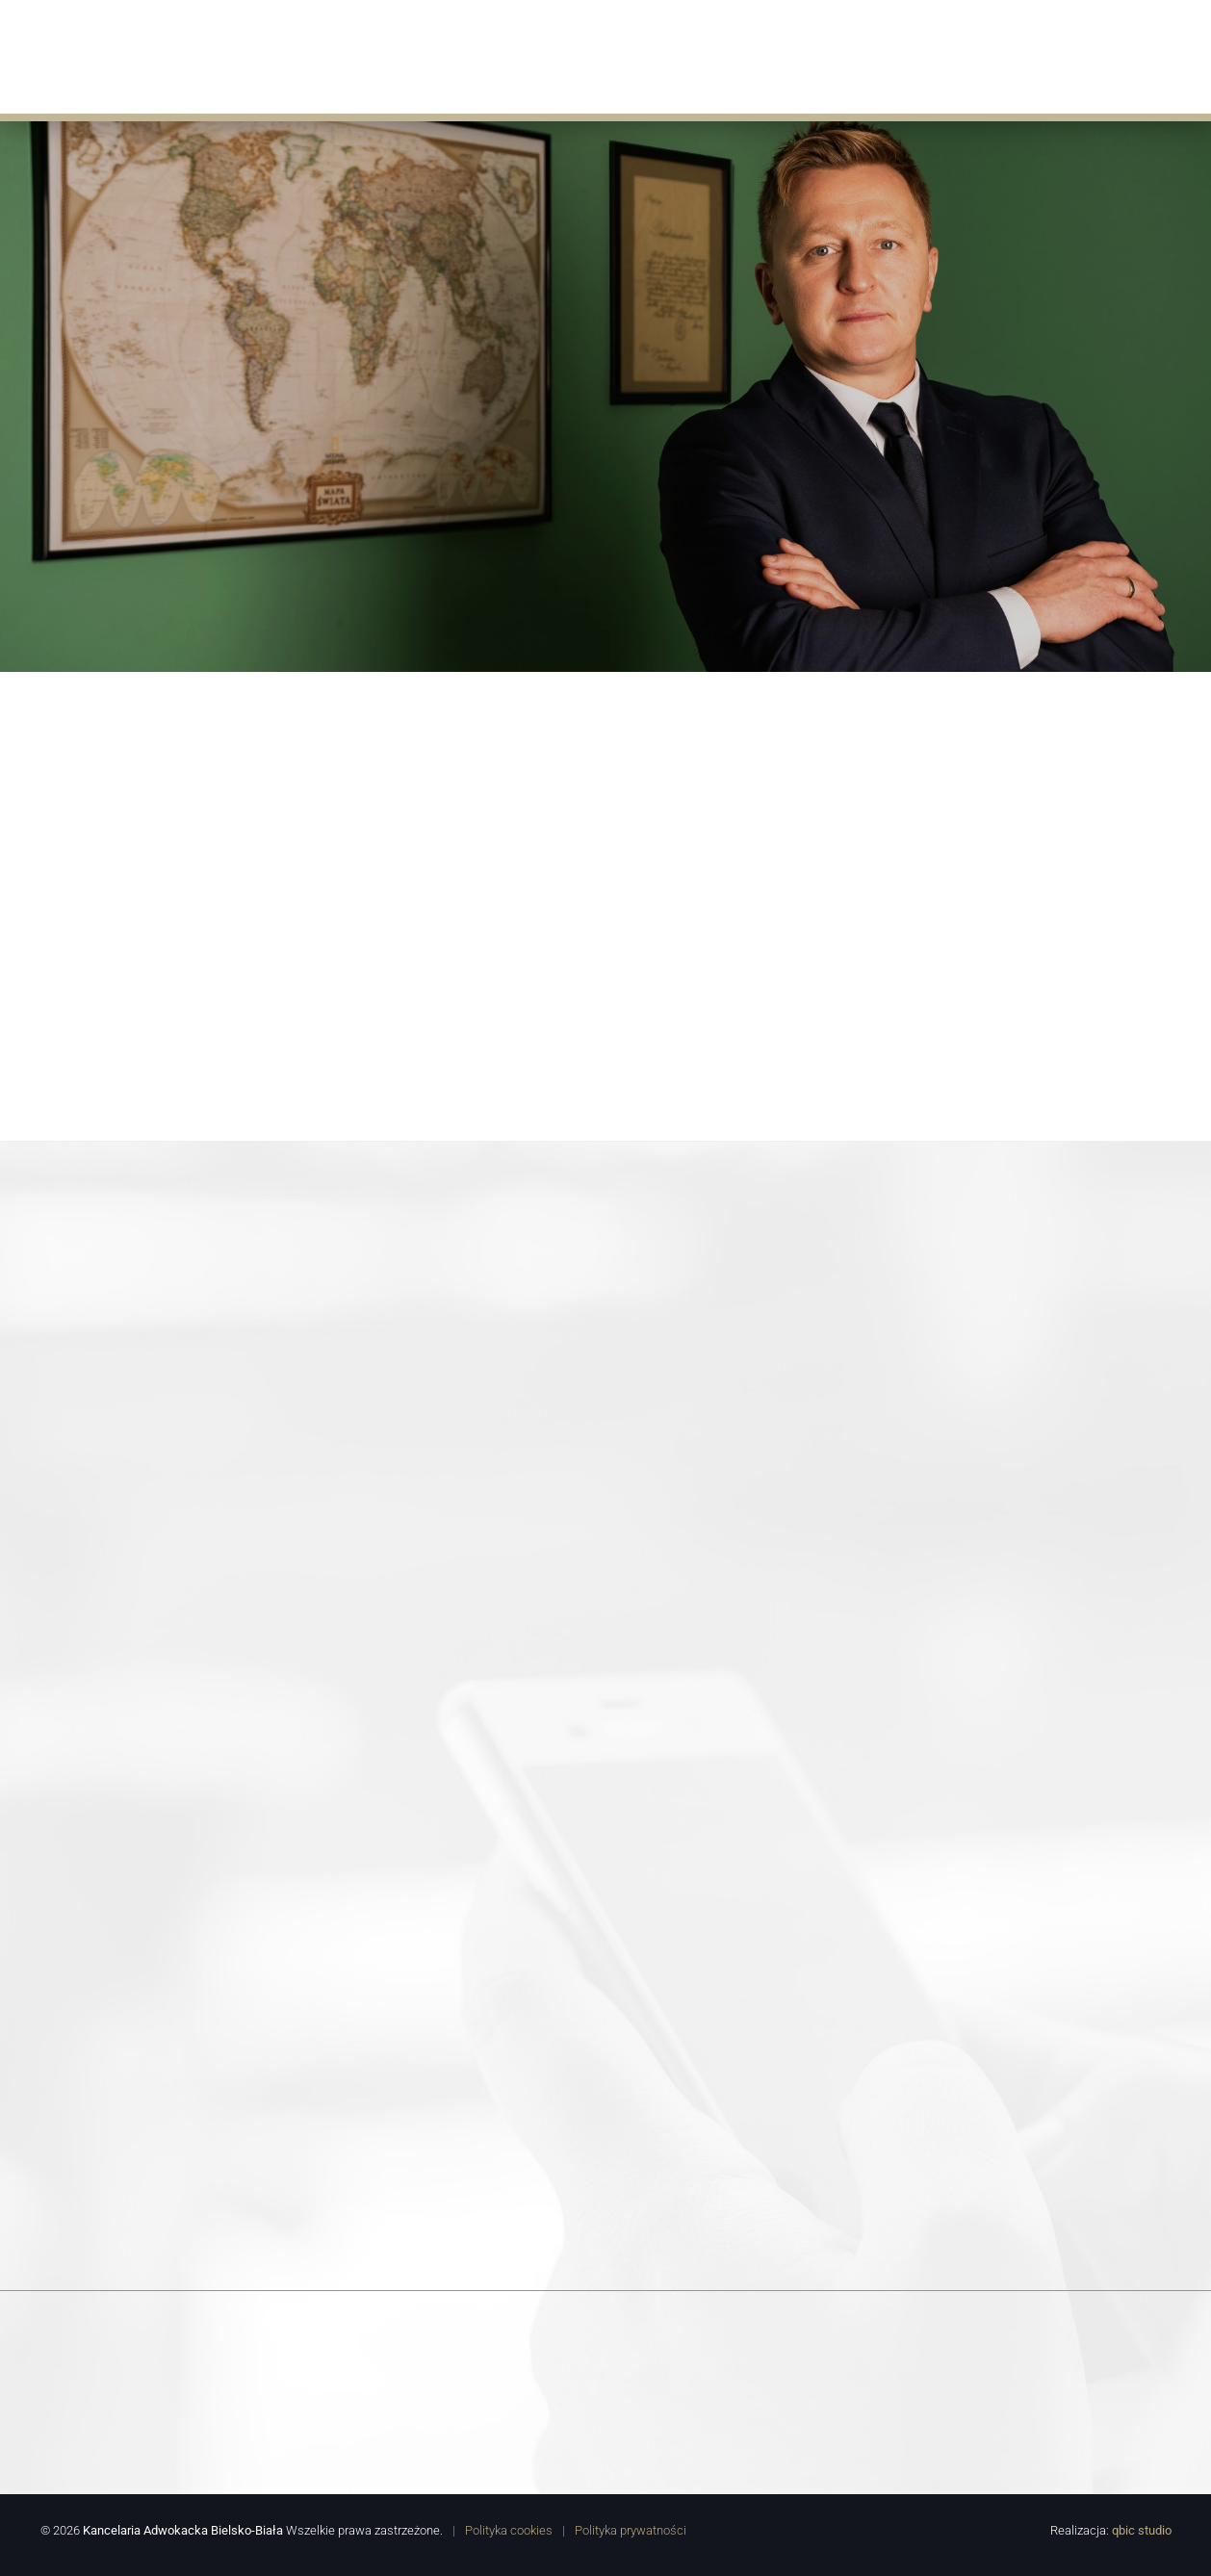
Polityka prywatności (630, 2529)
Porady (869, 55)
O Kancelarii (419, 55)
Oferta (520, 55)
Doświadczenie (756, 55)
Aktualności (623, 55)
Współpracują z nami (1008, 55)
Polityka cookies (509, 2529)
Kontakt (1150, 55)
